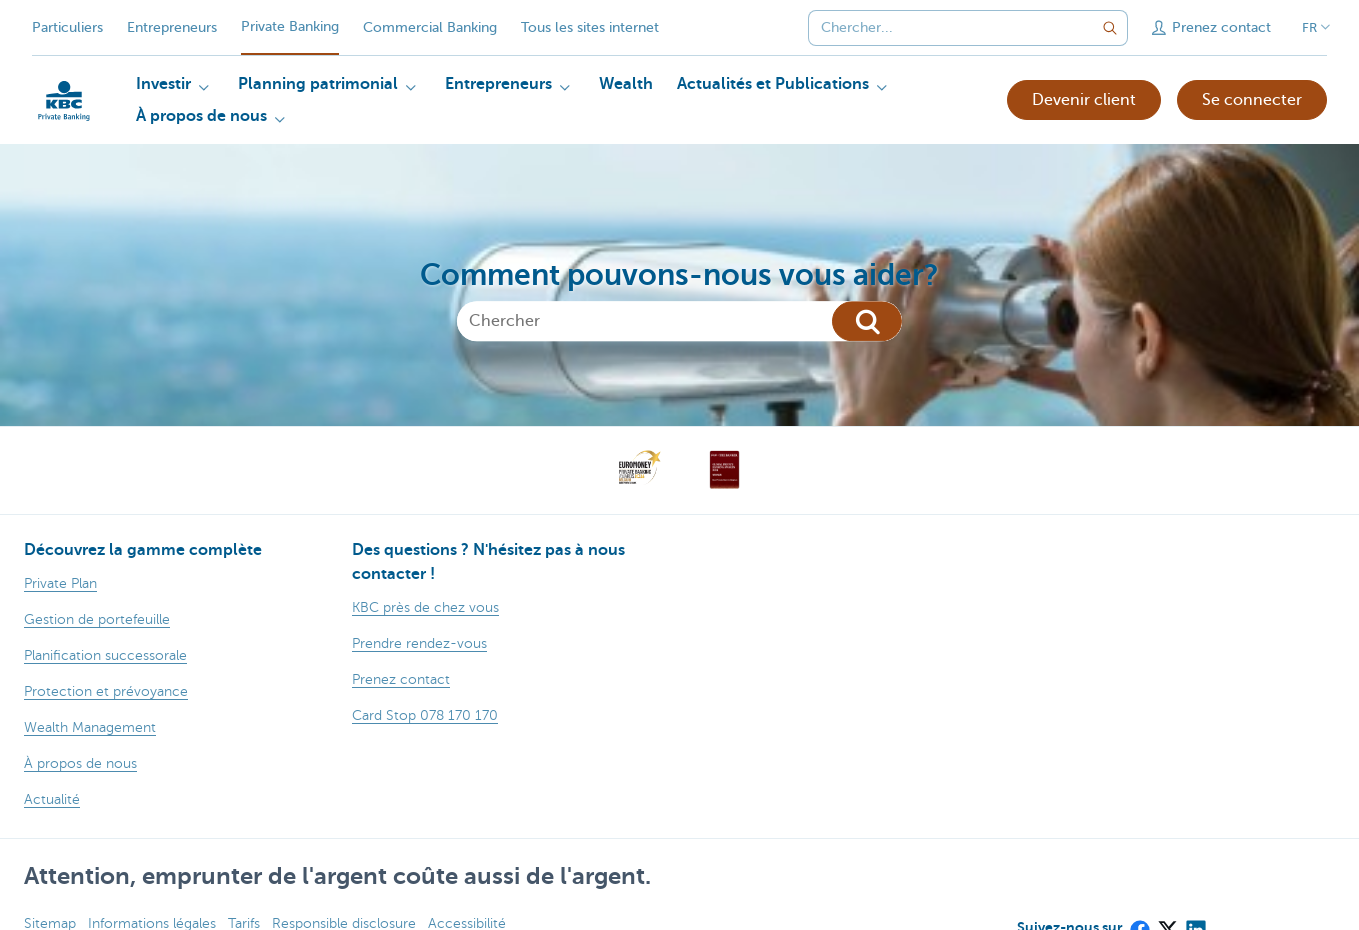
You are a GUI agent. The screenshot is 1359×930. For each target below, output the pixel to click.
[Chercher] (680, 321)
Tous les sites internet (590, 27)
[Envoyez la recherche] (1110, 28)
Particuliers (67, 27)
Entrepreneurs (172, 27)
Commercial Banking (430, 27)
